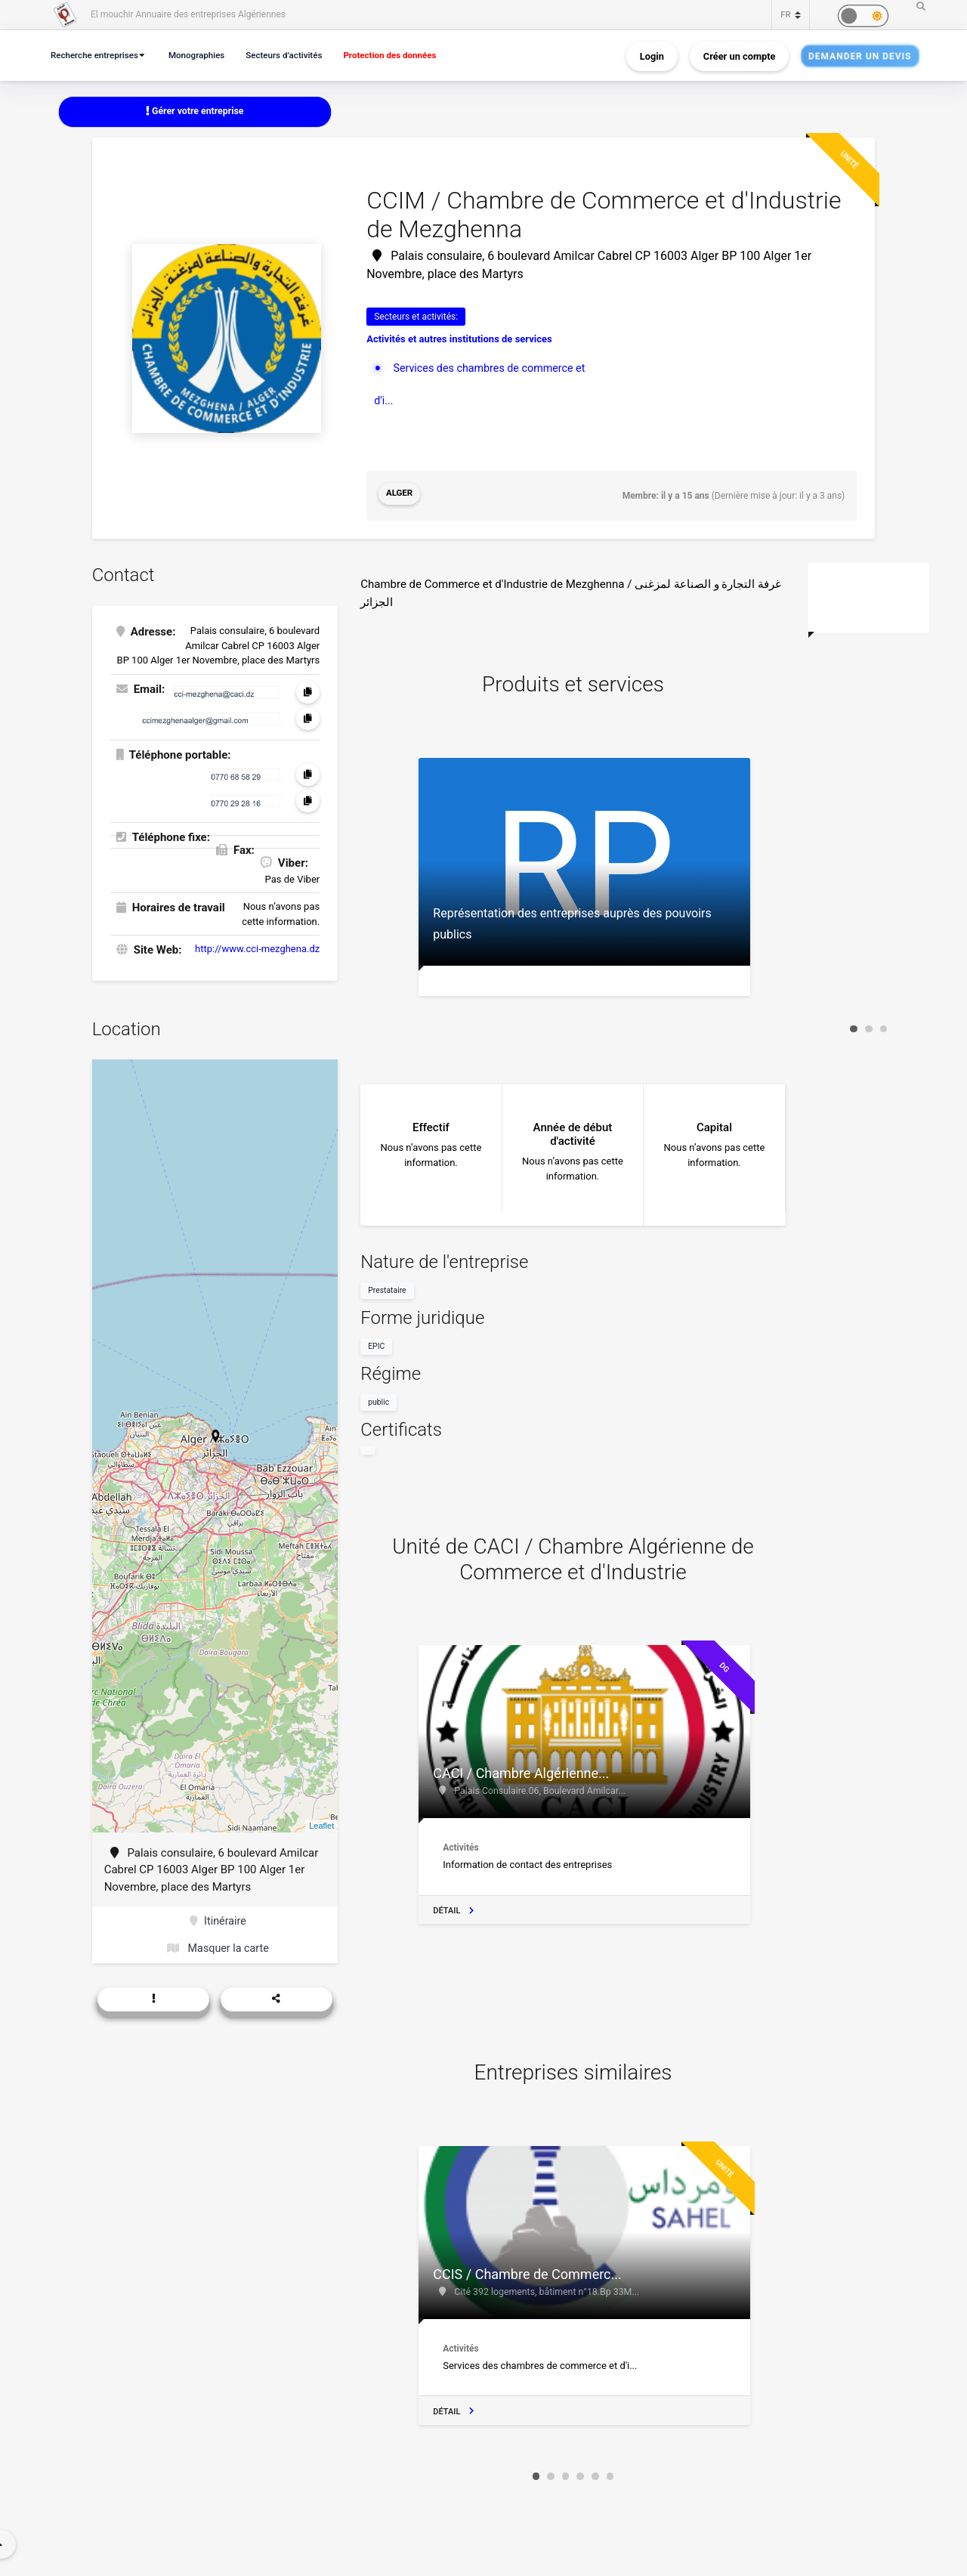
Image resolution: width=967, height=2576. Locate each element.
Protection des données (409, 54)
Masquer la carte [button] (218, 1948)
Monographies (205, 54)
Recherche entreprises (97, 54)
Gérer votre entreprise (195, 111)
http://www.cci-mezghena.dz (257, 946)
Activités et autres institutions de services (459, 339)
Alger (400, 495)
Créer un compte (739, 55)
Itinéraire (218, 1919)
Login (652, 55)
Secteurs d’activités (297, 54)
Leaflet (321, 1823)
